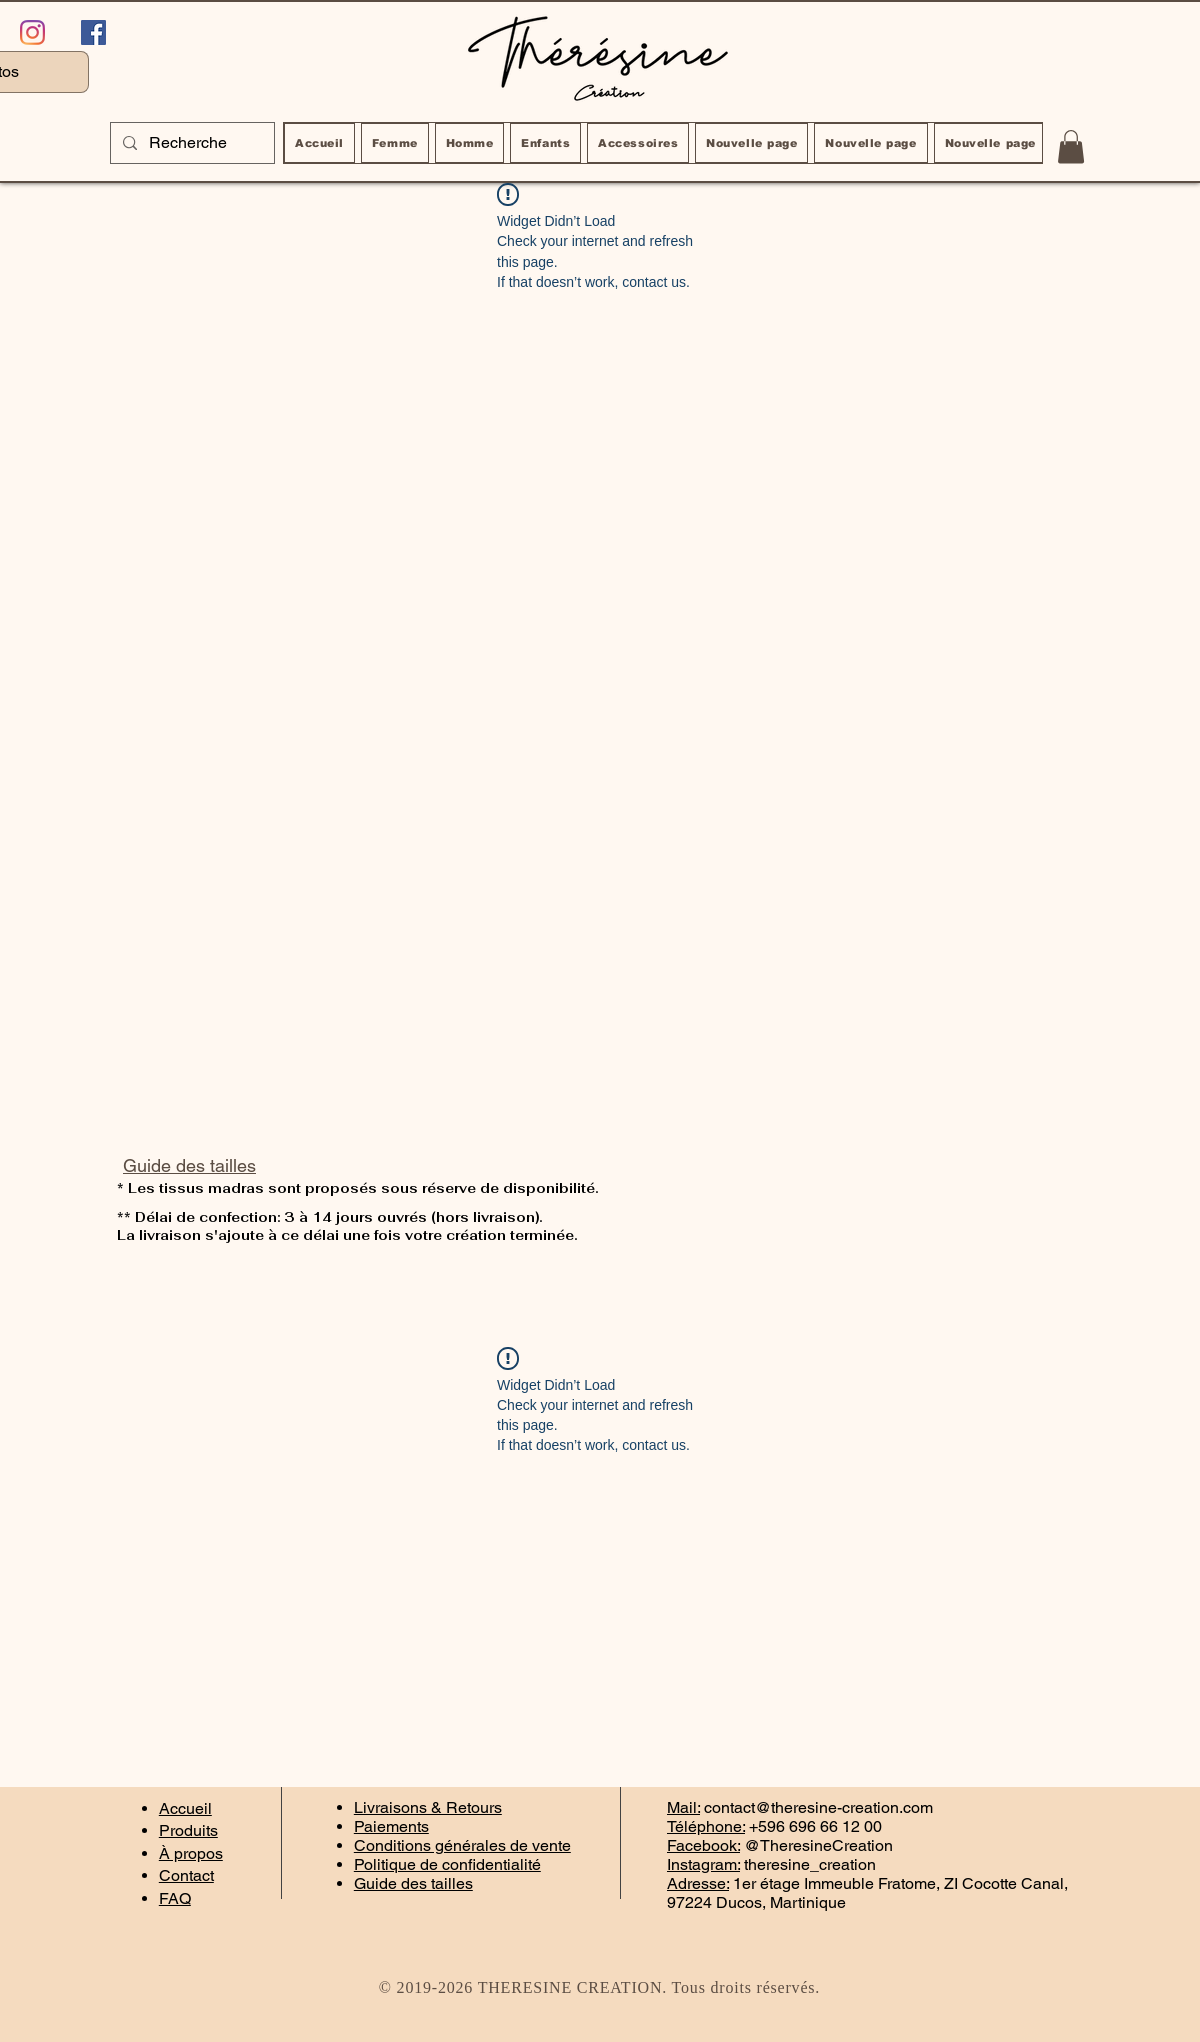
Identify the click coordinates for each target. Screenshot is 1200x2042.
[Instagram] (32, 32)
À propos (191, 1853)
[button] (1071, 146)
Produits (188, 1830)
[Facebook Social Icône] (93, 32)
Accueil (185, 1808)
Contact (186, 1875)
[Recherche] (190, 143)
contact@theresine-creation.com (818, 1807)
